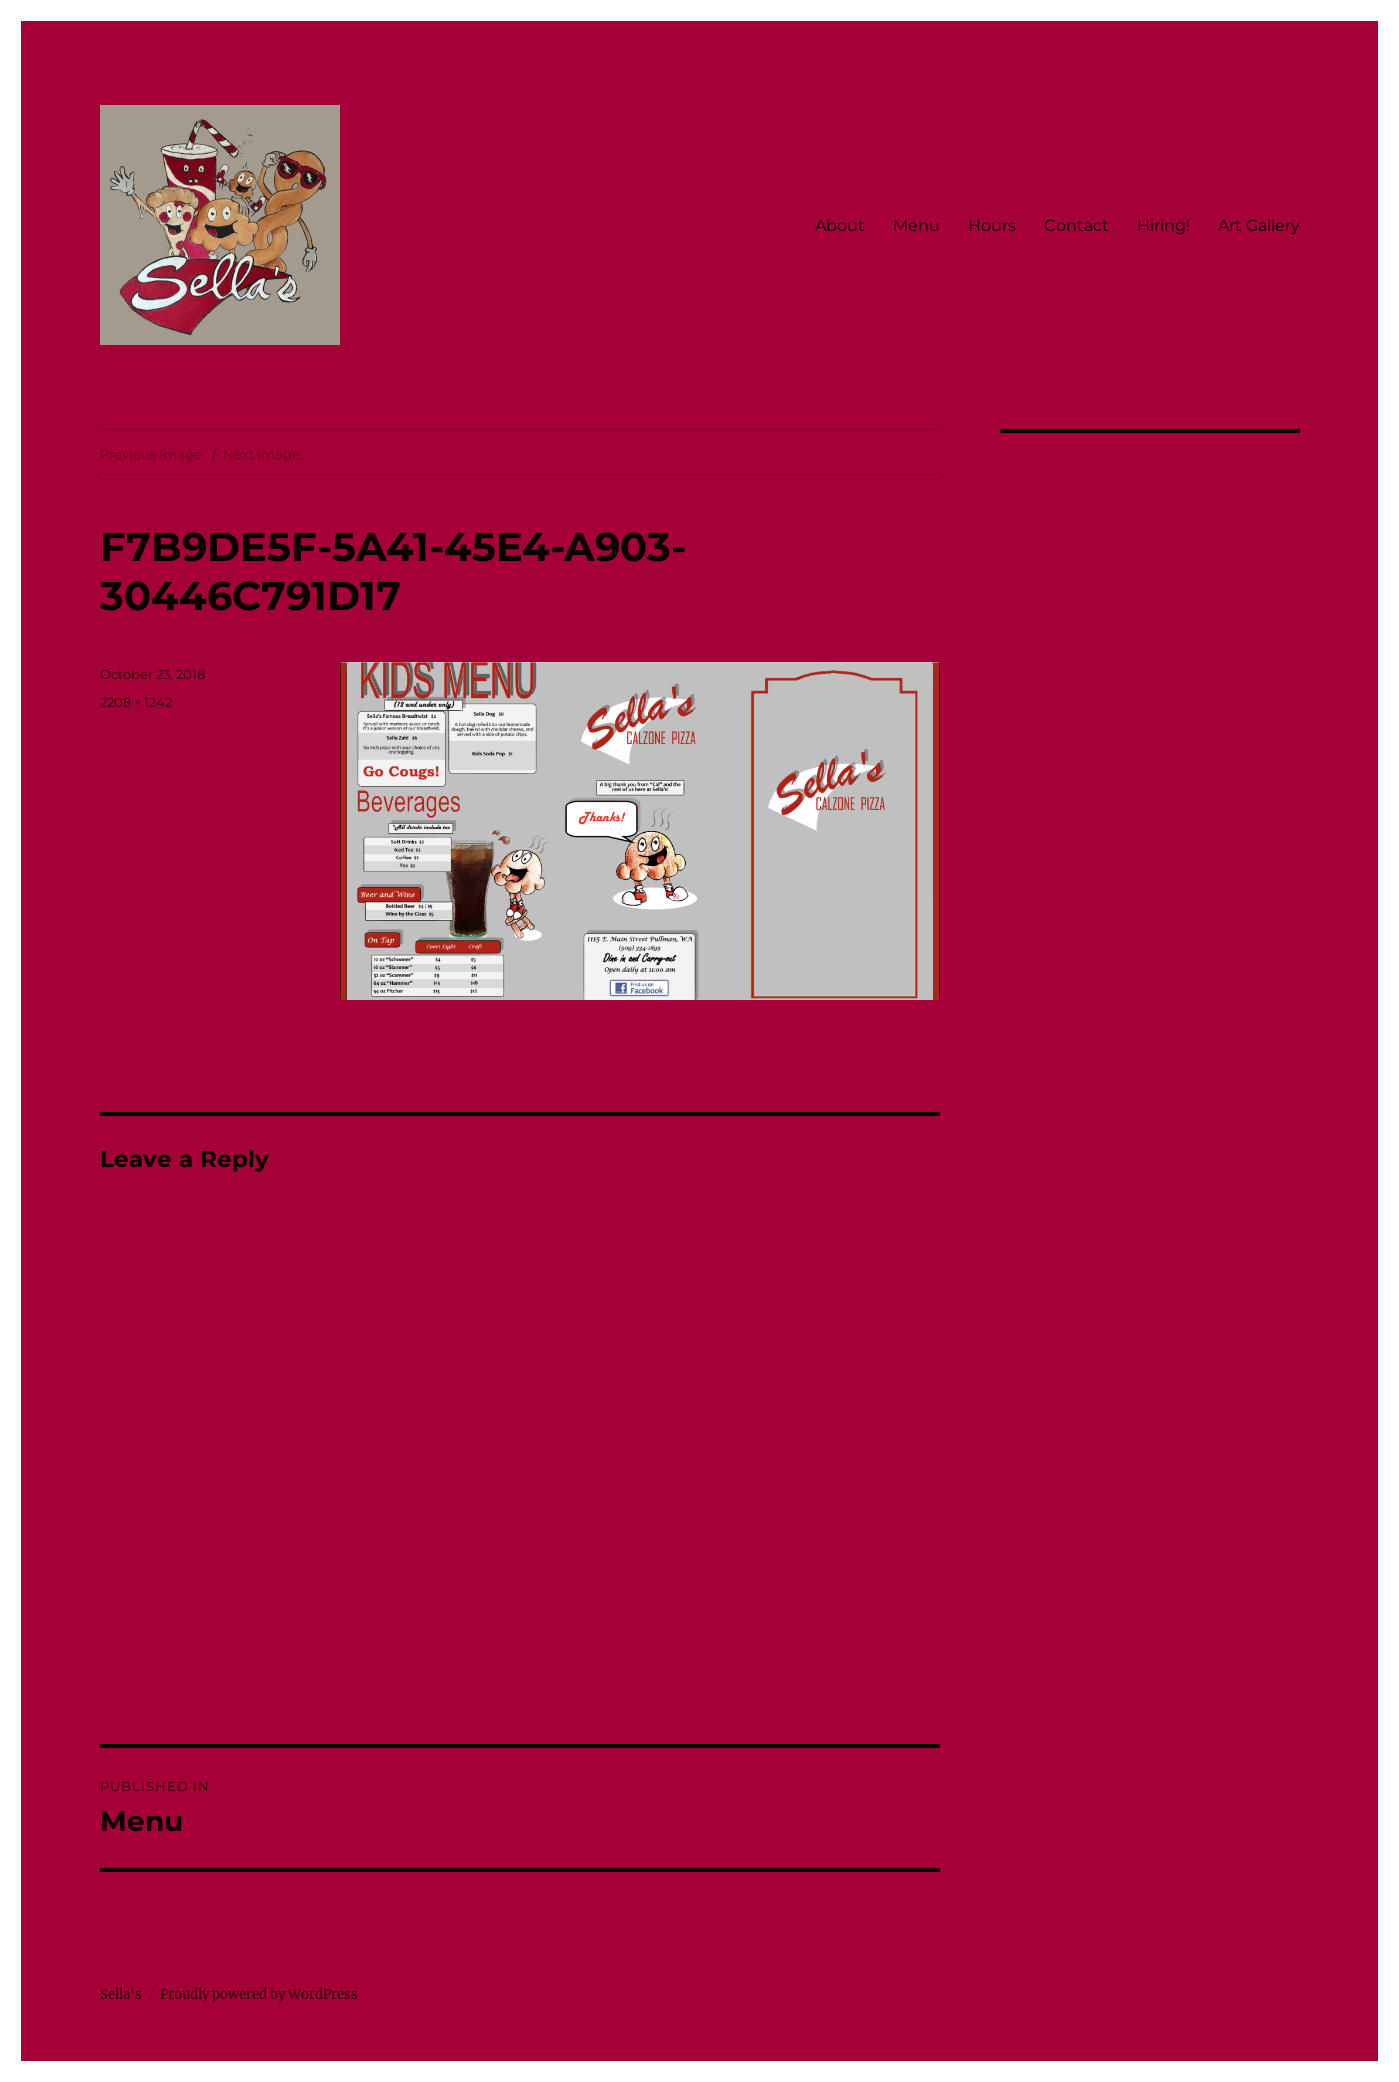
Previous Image (151, 454)
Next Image (261, 454)
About (840, 225)
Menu (916, 225)
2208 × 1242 (136, 702)
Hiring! (1163, 225)
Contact (1076, 225)
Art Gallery (1259, 225)
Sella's (121, 1994)
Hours (992, 225)
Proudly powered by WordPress (259, 1994)
